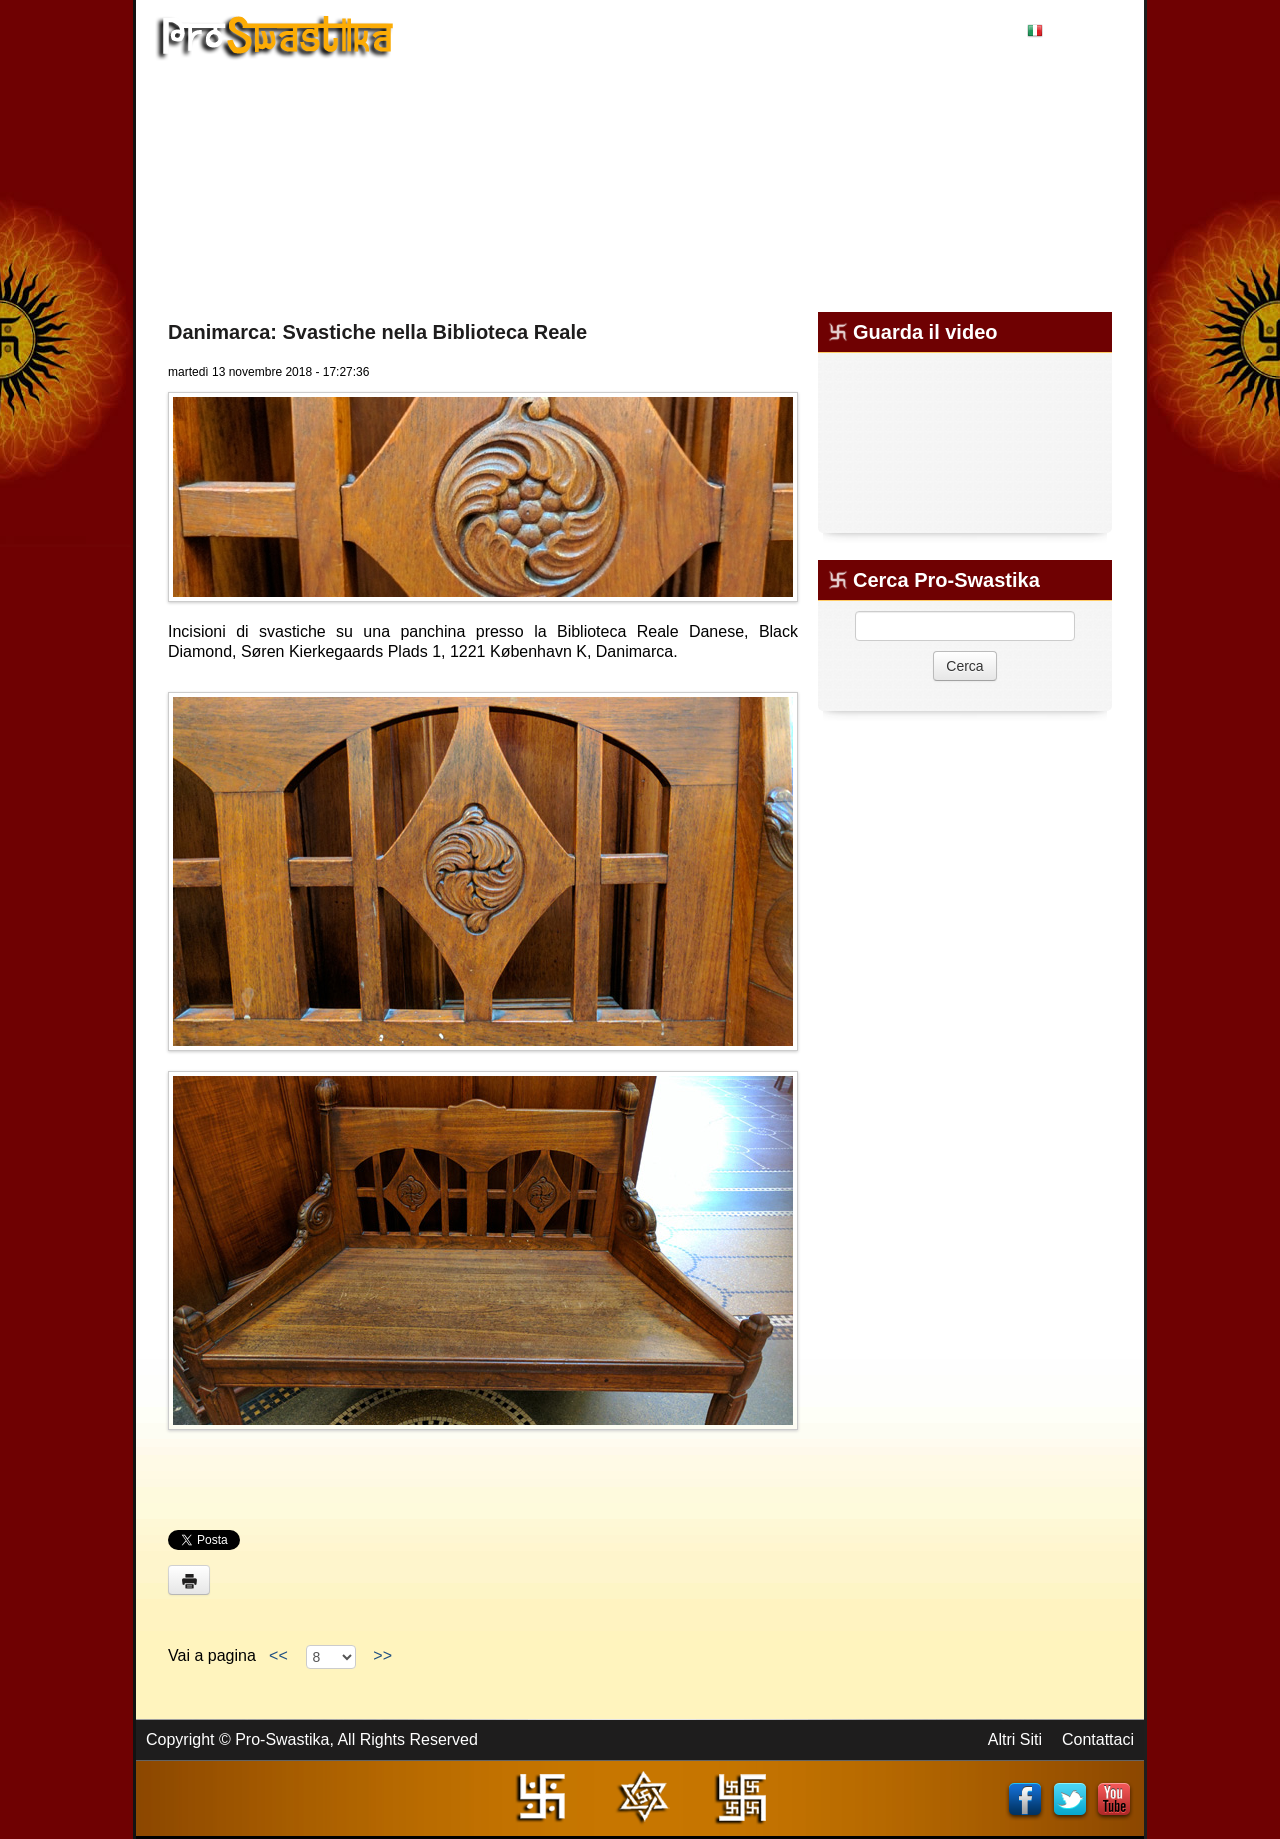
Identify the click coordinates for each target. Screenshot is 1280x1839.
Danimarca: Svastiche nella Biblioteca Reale (377, 332)
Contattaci (1098, 1739)
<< (278, 1655)
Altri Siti (1015, 1739)
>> (382, 1655)
